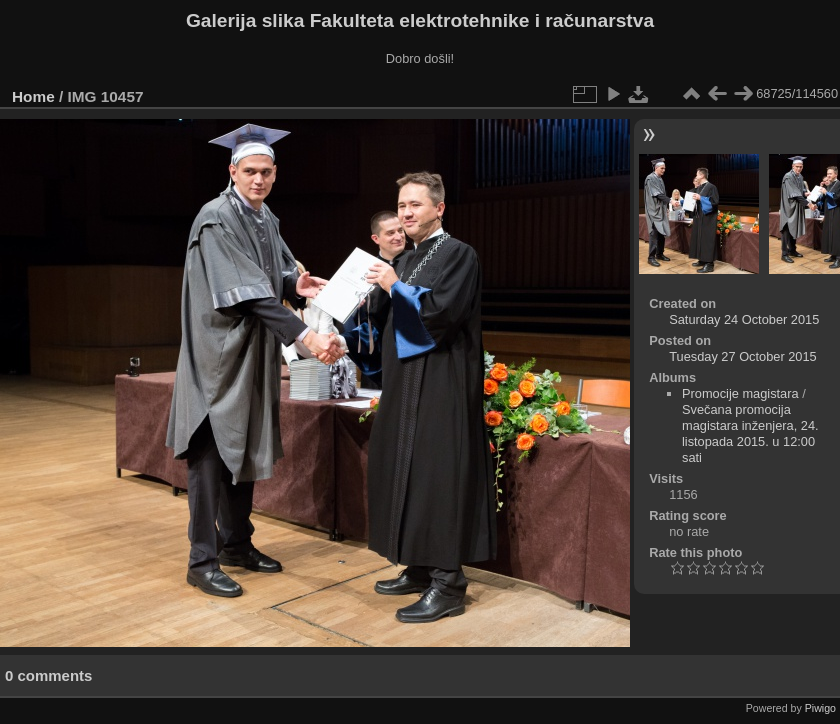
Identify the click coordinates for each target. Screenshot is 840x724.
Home (33, 96)
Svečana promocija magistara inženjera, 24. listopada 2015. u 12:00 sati (750, 433)
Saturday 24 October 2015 (744, 319)
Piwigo (820, 708)
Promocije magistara (740, 393)
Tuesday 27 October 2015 (743, 356)
